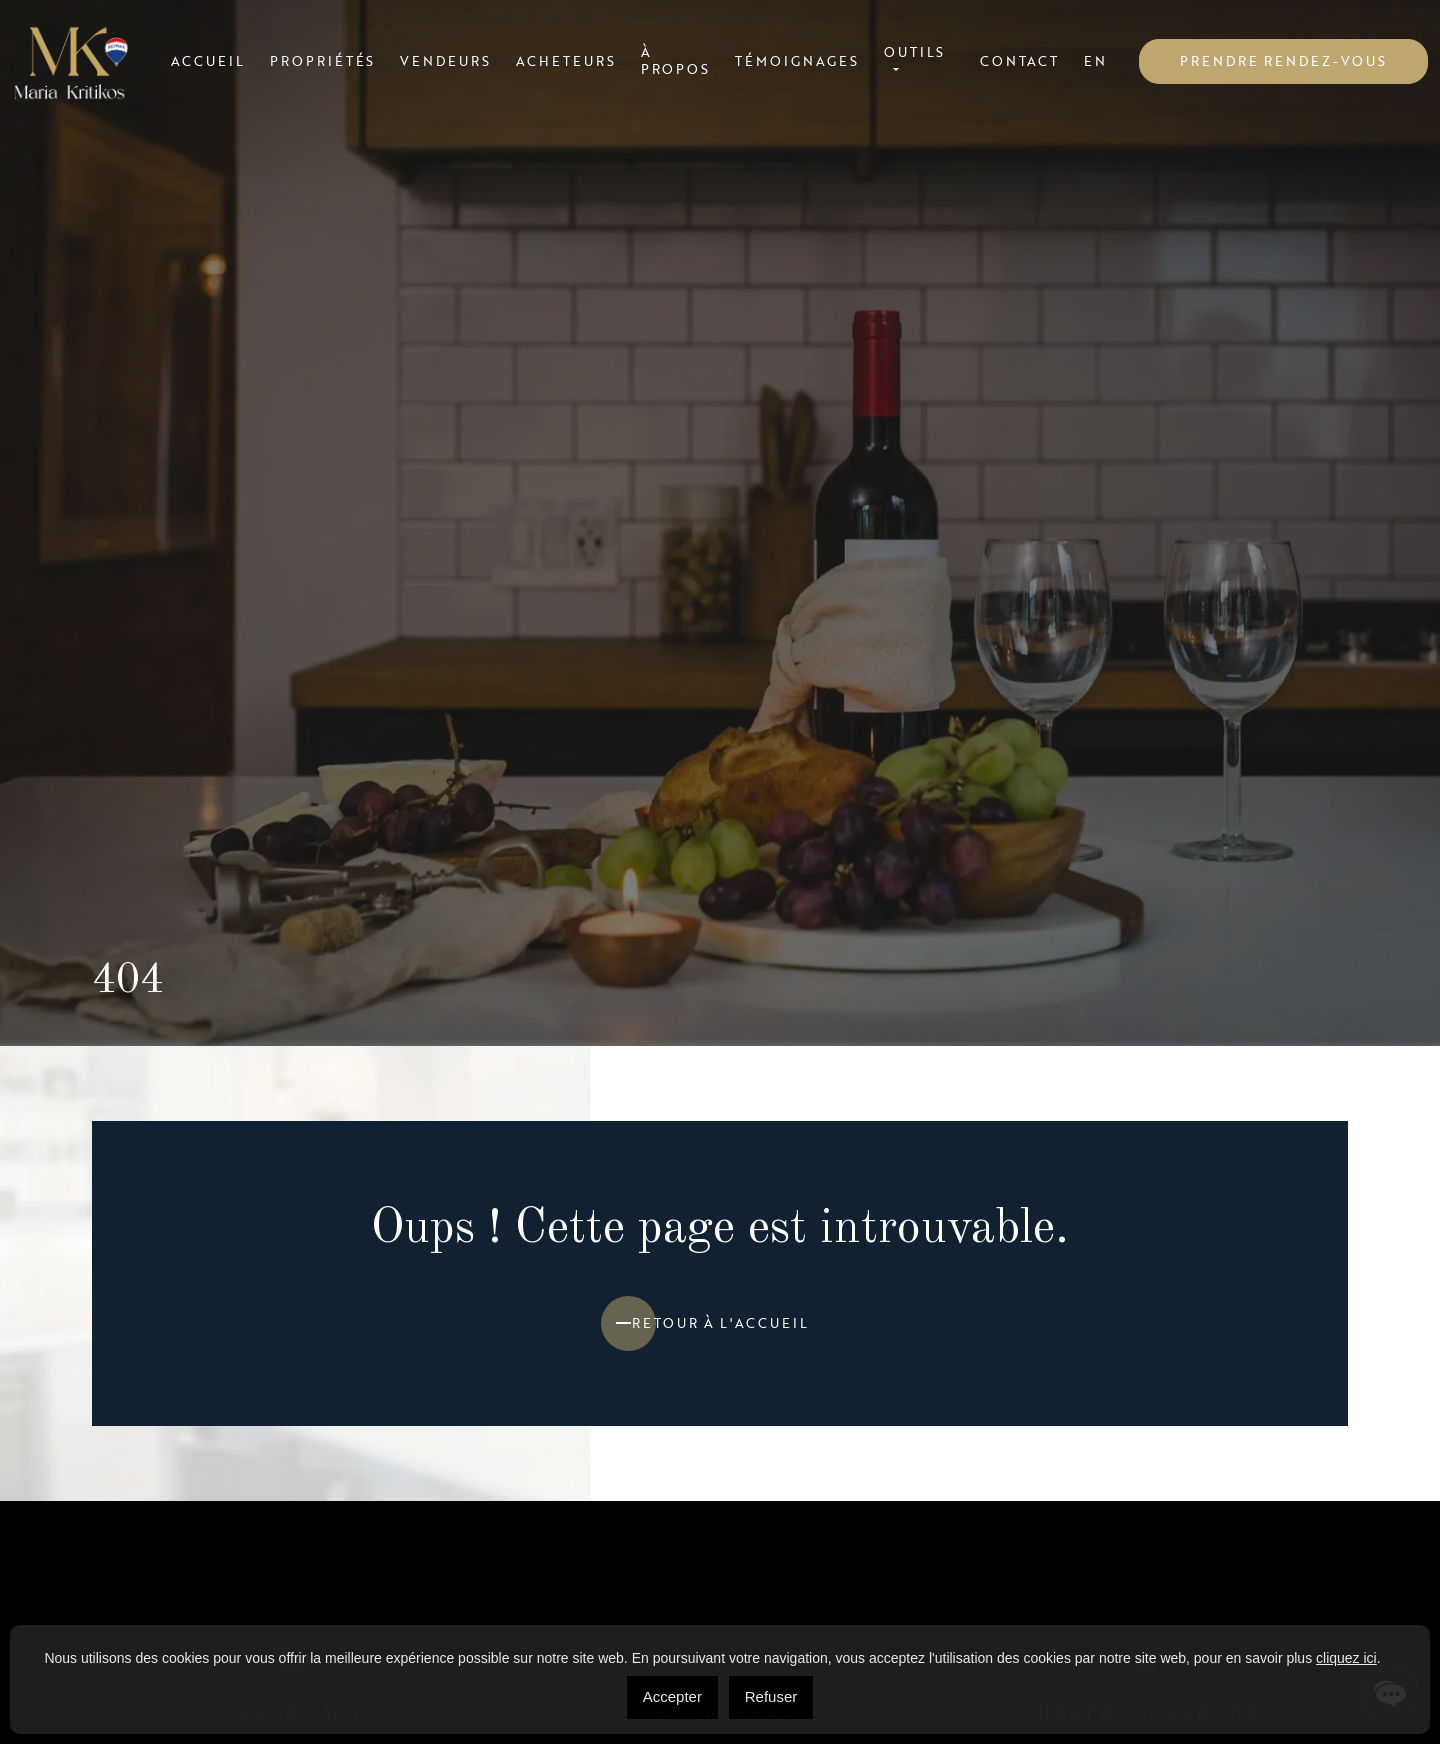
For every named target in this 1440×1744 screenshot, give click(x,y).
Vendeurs (445, 61)
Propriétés (323, 61)
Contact (1019, 61)
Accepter (672, 1696)
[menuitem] (1095, 61)
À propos (676, 61)
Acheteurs (566, 61)
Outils (915, 53)
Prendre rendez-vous (1283, 61)
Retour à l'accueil (720, 1323)
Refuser (771, 1696)
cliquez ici (1346, 1658)
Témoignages (796, 61)
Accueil (208, 61)
